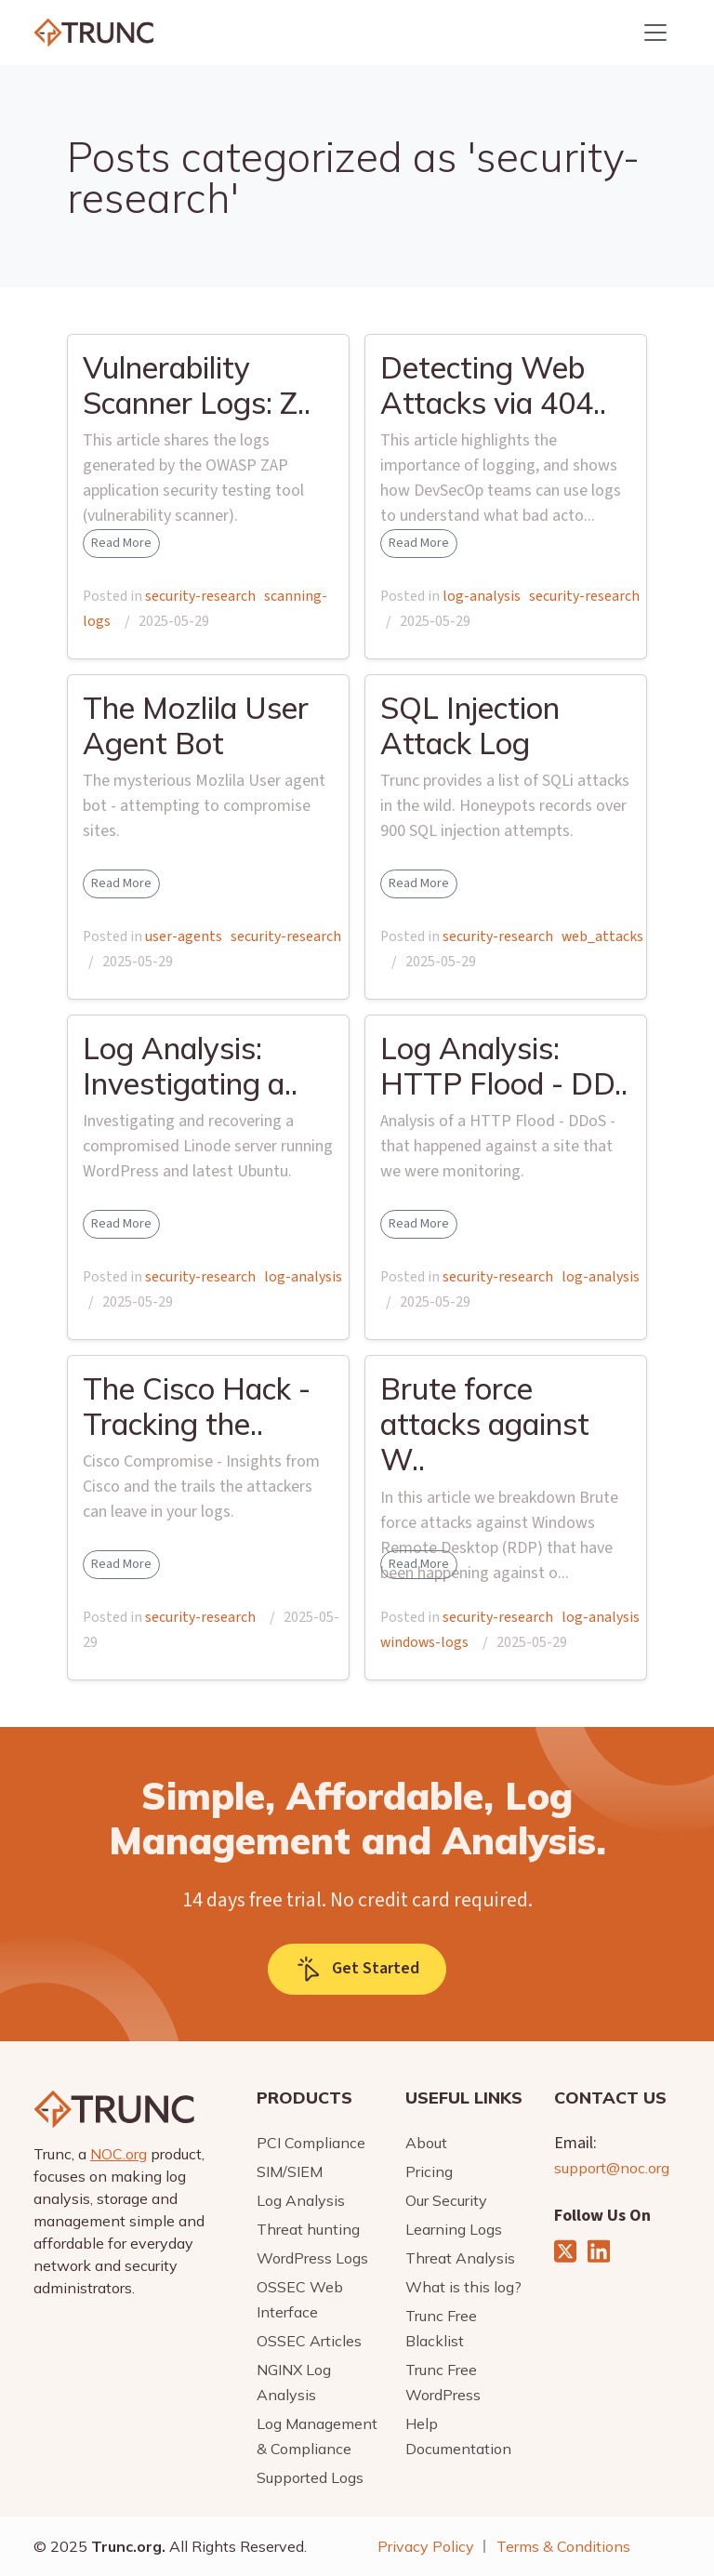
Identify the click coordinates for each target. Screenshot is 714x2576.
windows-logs (424, 1642)
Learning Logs (453, 2229)
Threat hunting (308, 2229)
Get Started (357, 1969)
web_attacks (602, 936)
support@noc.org (611, 2167)
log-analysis (482, 596)
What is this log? (463, 2286)
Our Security (446, 2200)
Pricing (429, 2171)
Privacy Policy (425, 2546)
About (426, 2142)
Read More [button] (121, 543)
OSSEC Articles (309, 2340)
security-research (200, 596)
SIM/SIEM (290, 2171)
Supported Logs (310, 2477)
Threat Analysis (460, 2258)
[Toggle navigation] (655, 32)
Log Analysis (301, 2200)
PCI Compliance (311, 2142)
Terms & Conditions (563, 2546)
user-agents (183, 936)
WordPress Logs (312, 2258)
